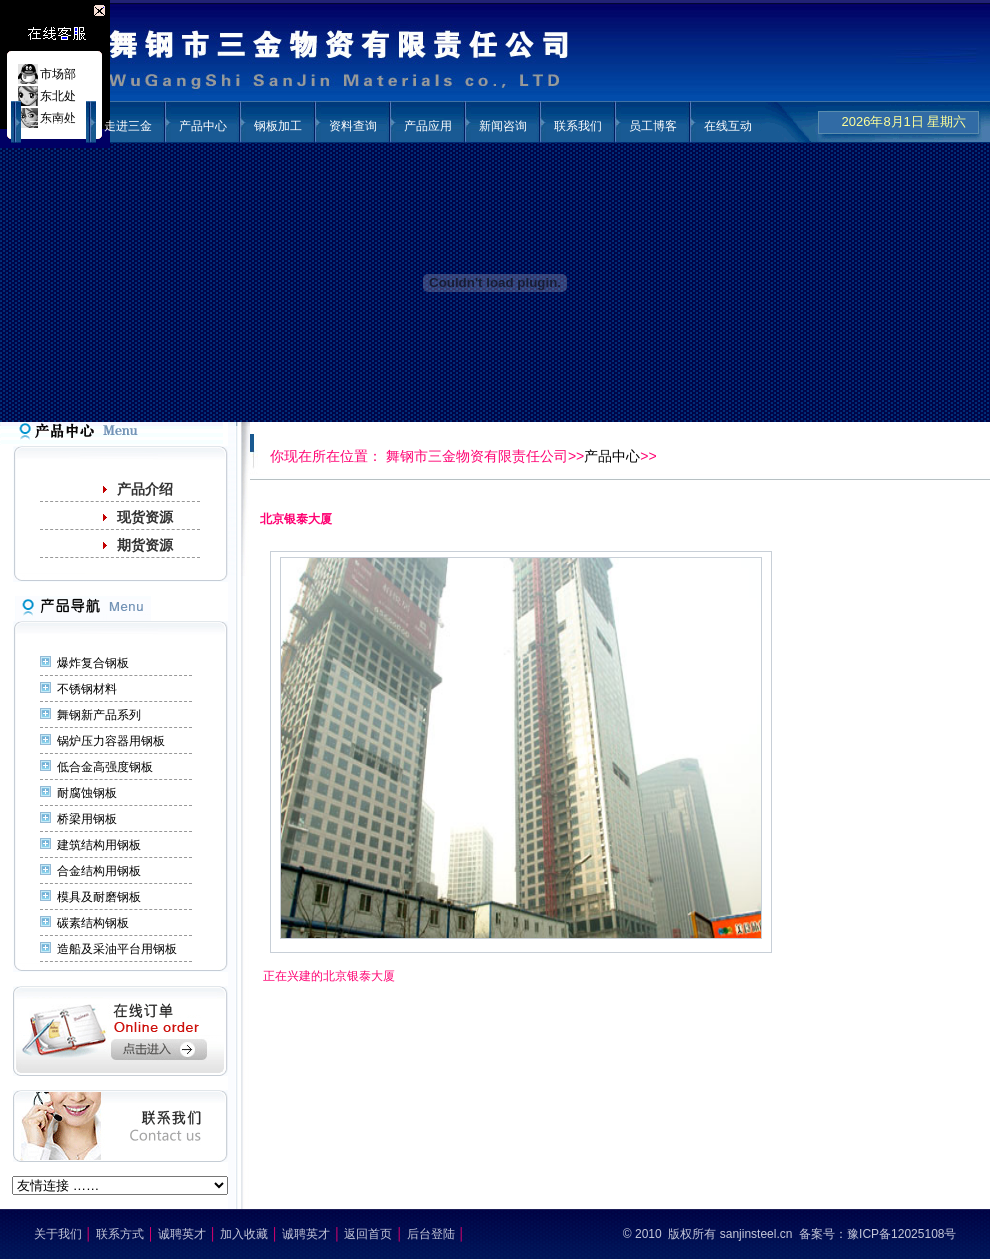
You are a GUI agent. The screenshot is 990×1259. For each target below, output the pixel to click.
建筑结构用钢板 (99, 845)
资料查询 (353, 126)
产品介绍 (145, 489)
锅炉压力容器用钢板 (111, 741)
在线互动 (728, 126)
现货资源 (145, 517)
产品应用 (428, 126)
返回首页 (368, 1234)
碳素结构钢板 (93, 923)
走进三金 (128, 126)
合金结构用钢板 (99, 871)
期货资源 (145, 545)
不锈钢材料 (87, 689)
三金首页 (53, 126)
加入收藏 (244, 1234)
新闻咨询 (503, 126)
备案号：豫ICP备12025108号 (877, 1234)
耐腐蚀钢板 (87, 793)
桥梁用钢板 (87, 819)
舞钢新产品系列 (99, 715)
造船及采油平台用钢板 (117, 949)
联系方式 (120, 1234)
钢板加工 (278, 126)
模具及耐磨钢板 (99, 897)
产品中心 (203, 126)
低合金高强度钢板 (105, 767)
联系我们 (578, 126)
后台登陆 (431, 1234)
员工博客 (653, 126)
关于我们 (58, 1234)
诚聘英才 (182, 1234)
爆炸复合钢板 (93, 663)
